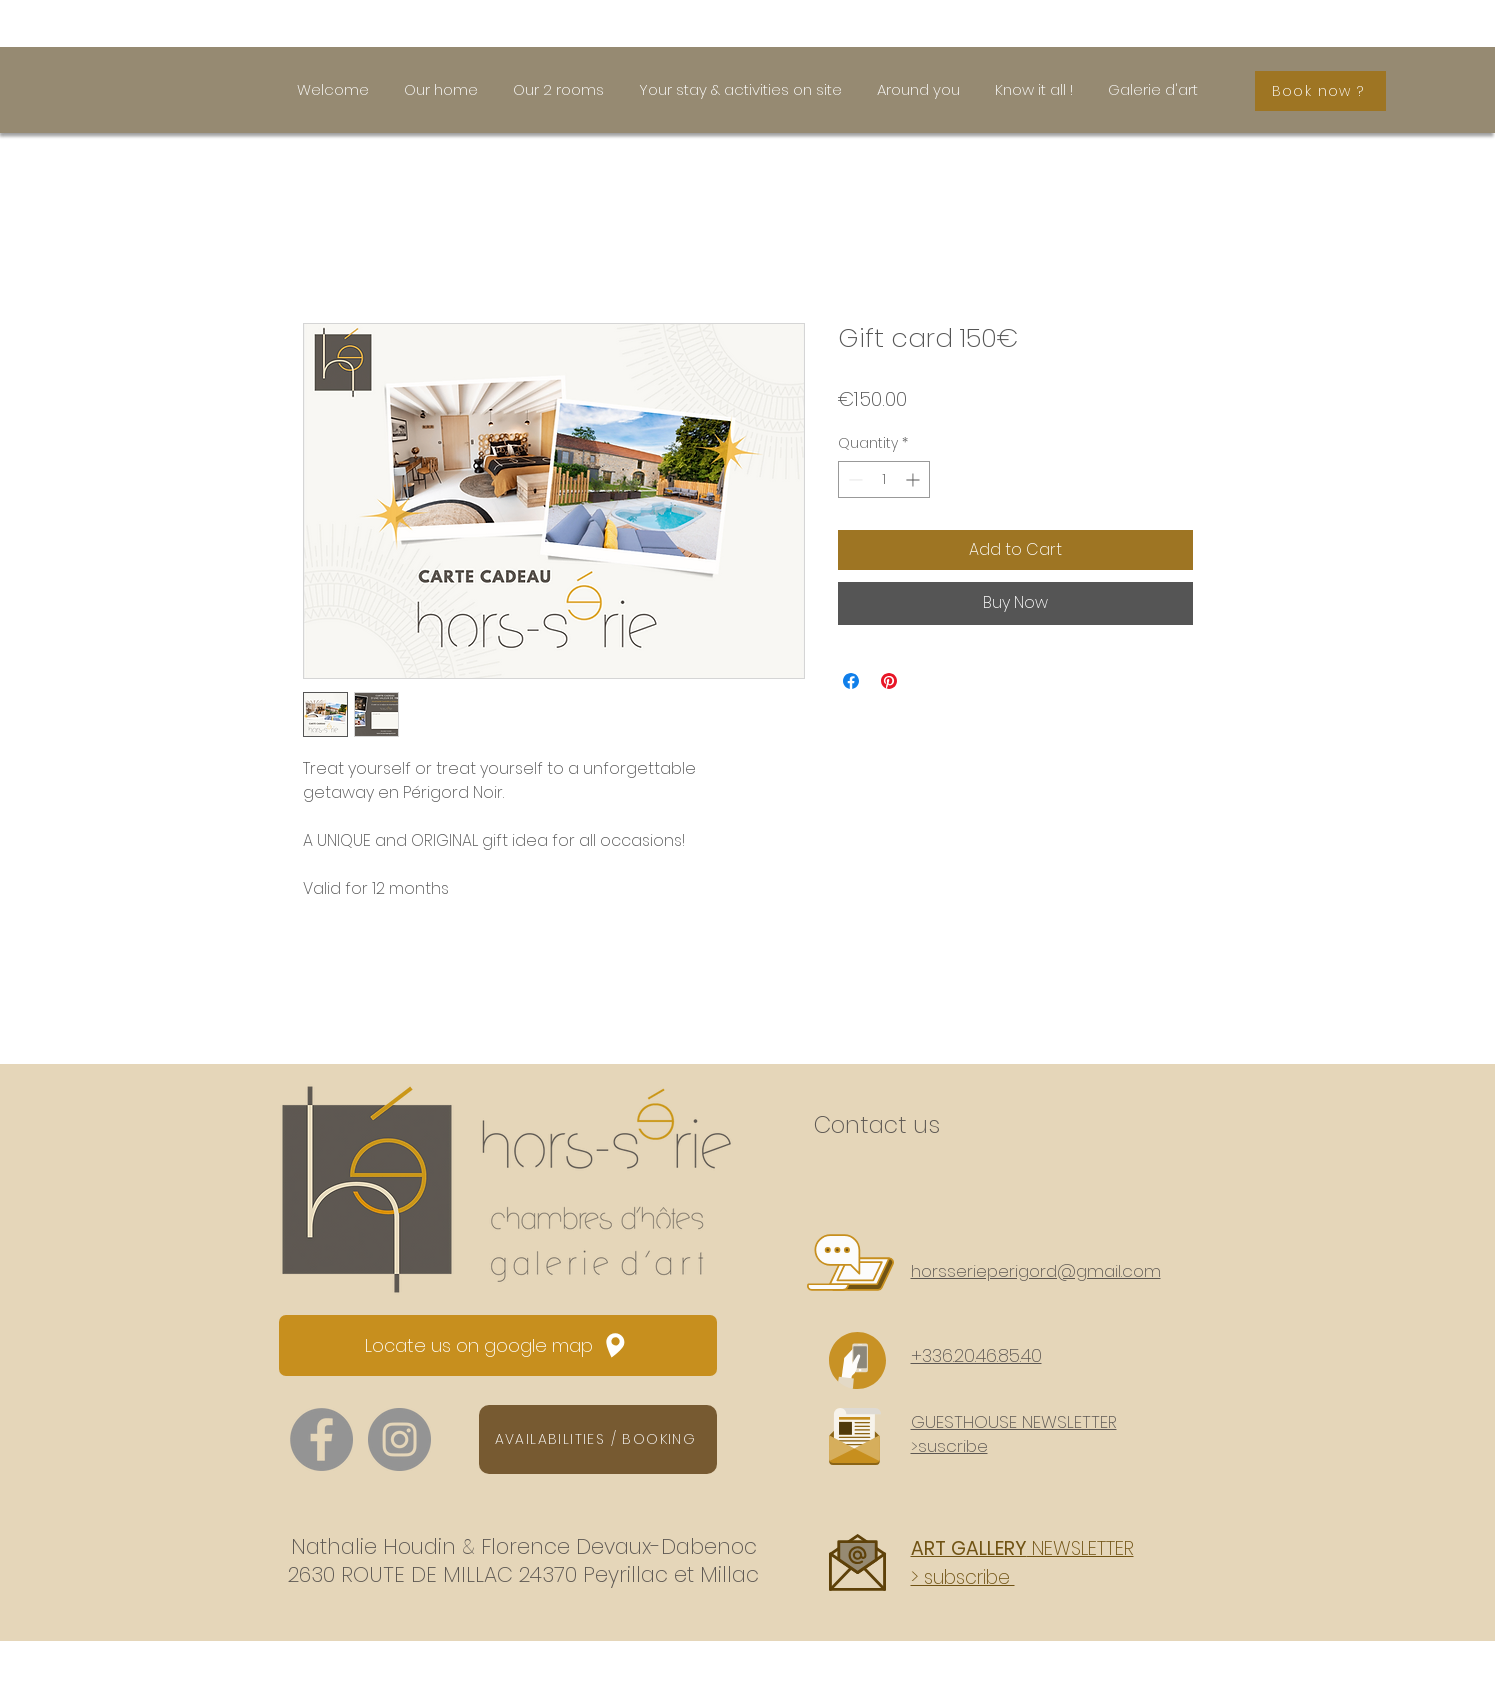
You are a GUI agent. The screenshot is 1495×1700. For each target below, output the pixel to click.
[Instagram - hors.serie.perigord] (399, 1439)
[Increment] (914, 479)
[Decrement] (853, 479)
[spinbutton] (884, 479)
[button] (1014, 1434)
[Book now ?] (1320, 91)
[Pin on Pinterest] (889, 681)
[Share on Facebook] (851, 681)
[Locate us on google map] (498, 1345)
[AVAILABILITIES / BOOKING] (598, 1439)
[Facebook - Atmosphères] (321, 1439)
